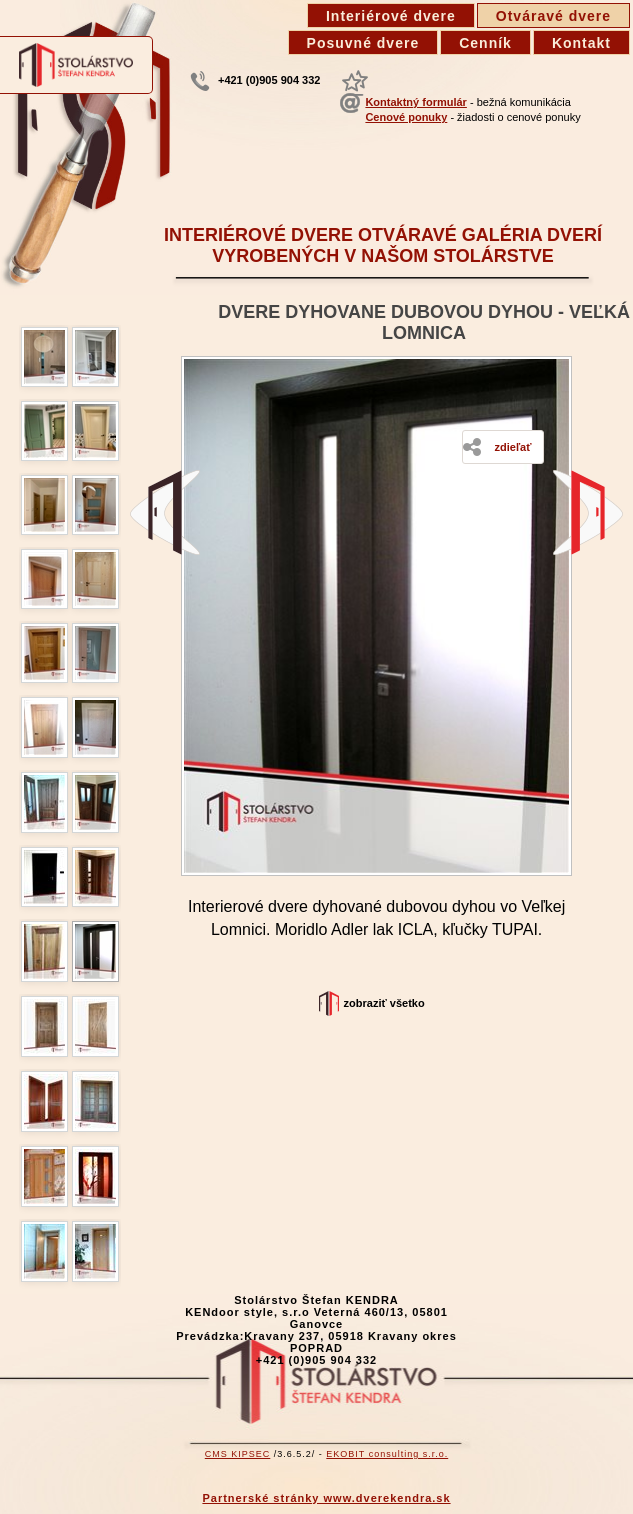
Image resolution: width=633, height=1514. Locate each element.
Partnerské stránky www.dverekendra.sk (326, 1498)
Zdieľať (512, 447)
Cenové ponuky (406, 117)
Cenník (485, 43)
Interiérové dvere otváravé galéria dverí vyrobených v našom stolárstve (383, 245)
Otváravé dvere (553, 16)
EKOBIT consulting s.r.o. (387, 1454)
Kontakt (581, 43)
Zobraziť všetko (384, 1003)
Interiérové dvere (391, 16)
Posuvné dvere (363, 43)
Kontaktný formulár (415, 102)
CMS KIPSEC (238, 1454)
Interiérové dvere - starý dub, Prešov (165, 512)
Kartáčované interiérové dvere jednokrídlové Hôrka (588, 512)
